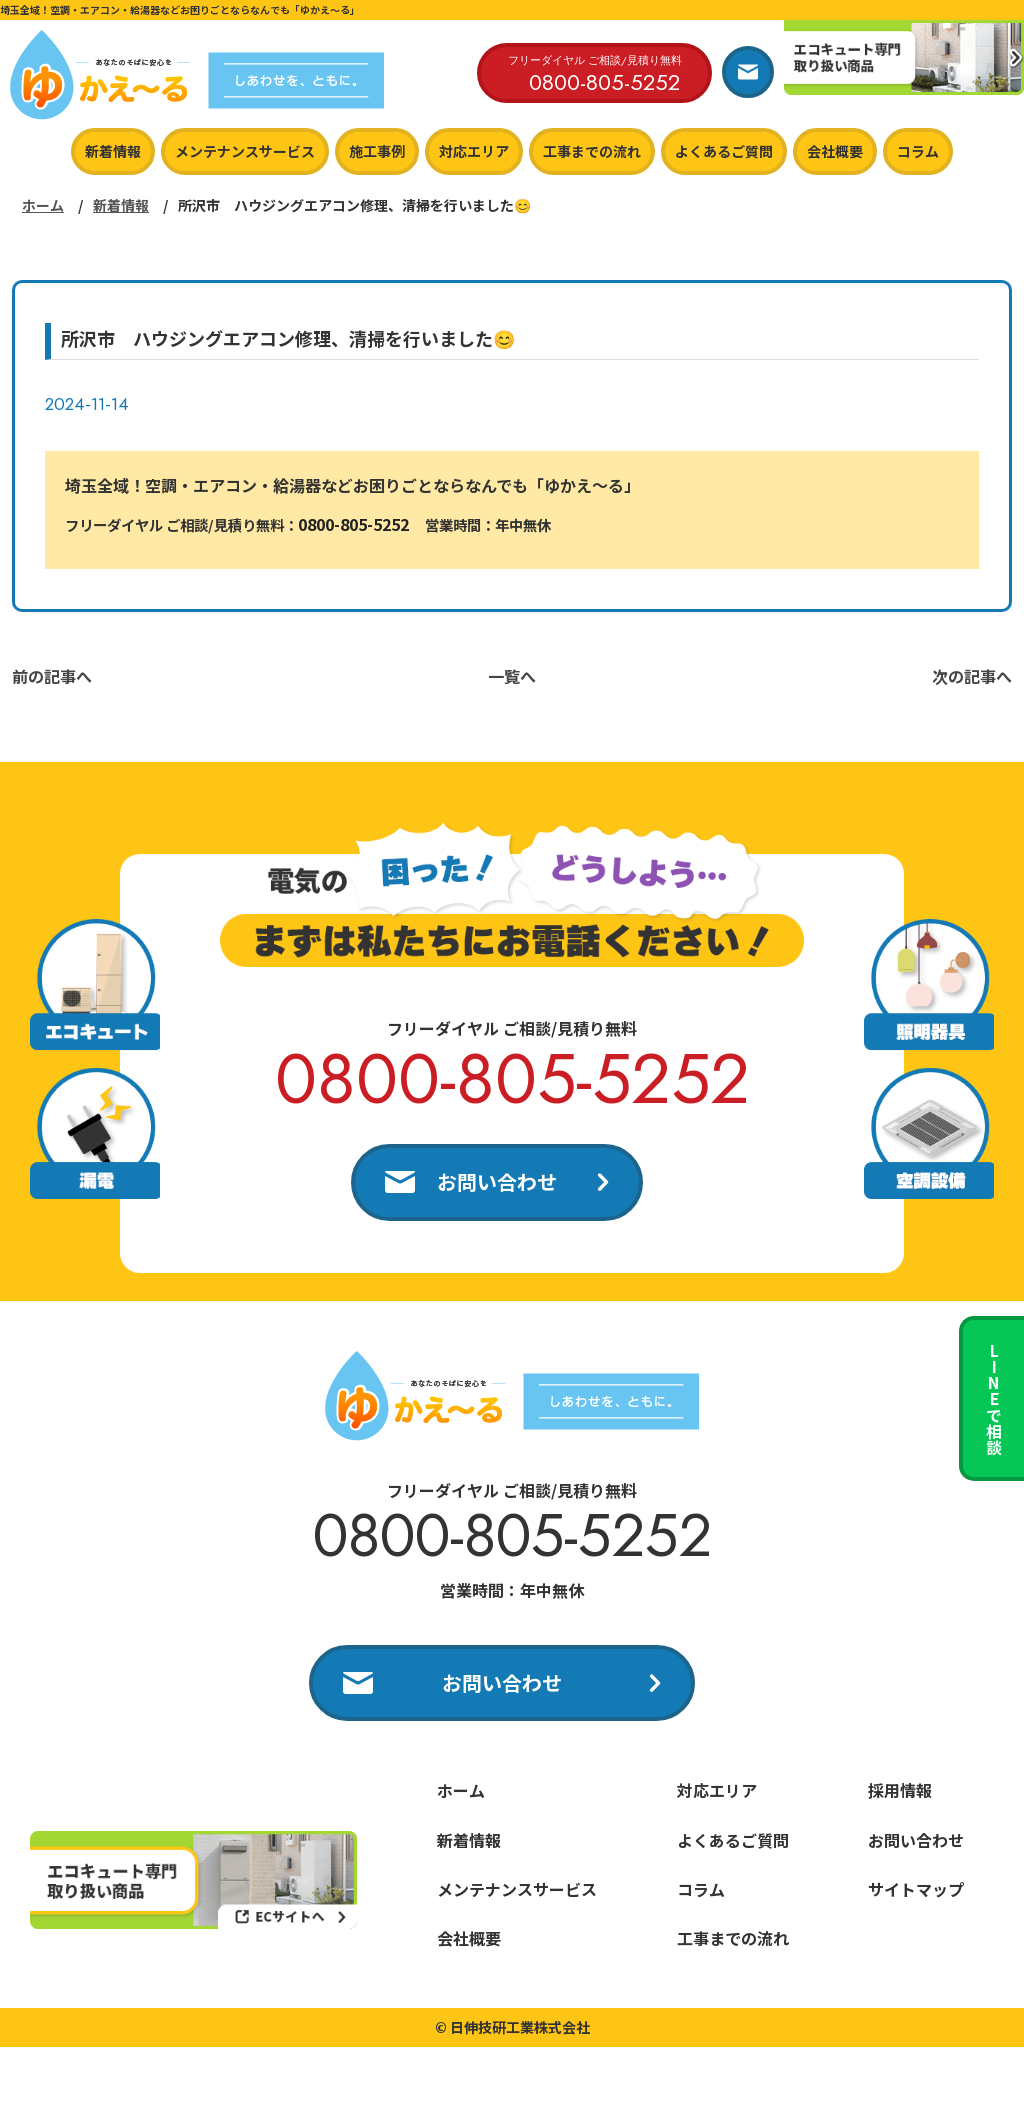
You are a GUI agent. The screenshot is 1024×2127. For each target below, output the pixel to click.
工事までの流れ (592, 151)
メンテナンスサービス (245, 151)
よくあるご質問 (724, 151)
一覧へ (512, 676)
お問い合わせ (497, 1181)
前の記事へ (52, 676)
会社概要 (835, 151)
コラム (918, 151)
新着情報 (113, 151)
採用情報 (900, 1790)
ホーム (43, 205)
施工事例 (377, 151)
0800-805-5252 (353, 524)
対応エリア (474, 151)
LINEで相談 (994, 1399)
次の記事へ (972, 676)
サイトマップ (916, 1889)
